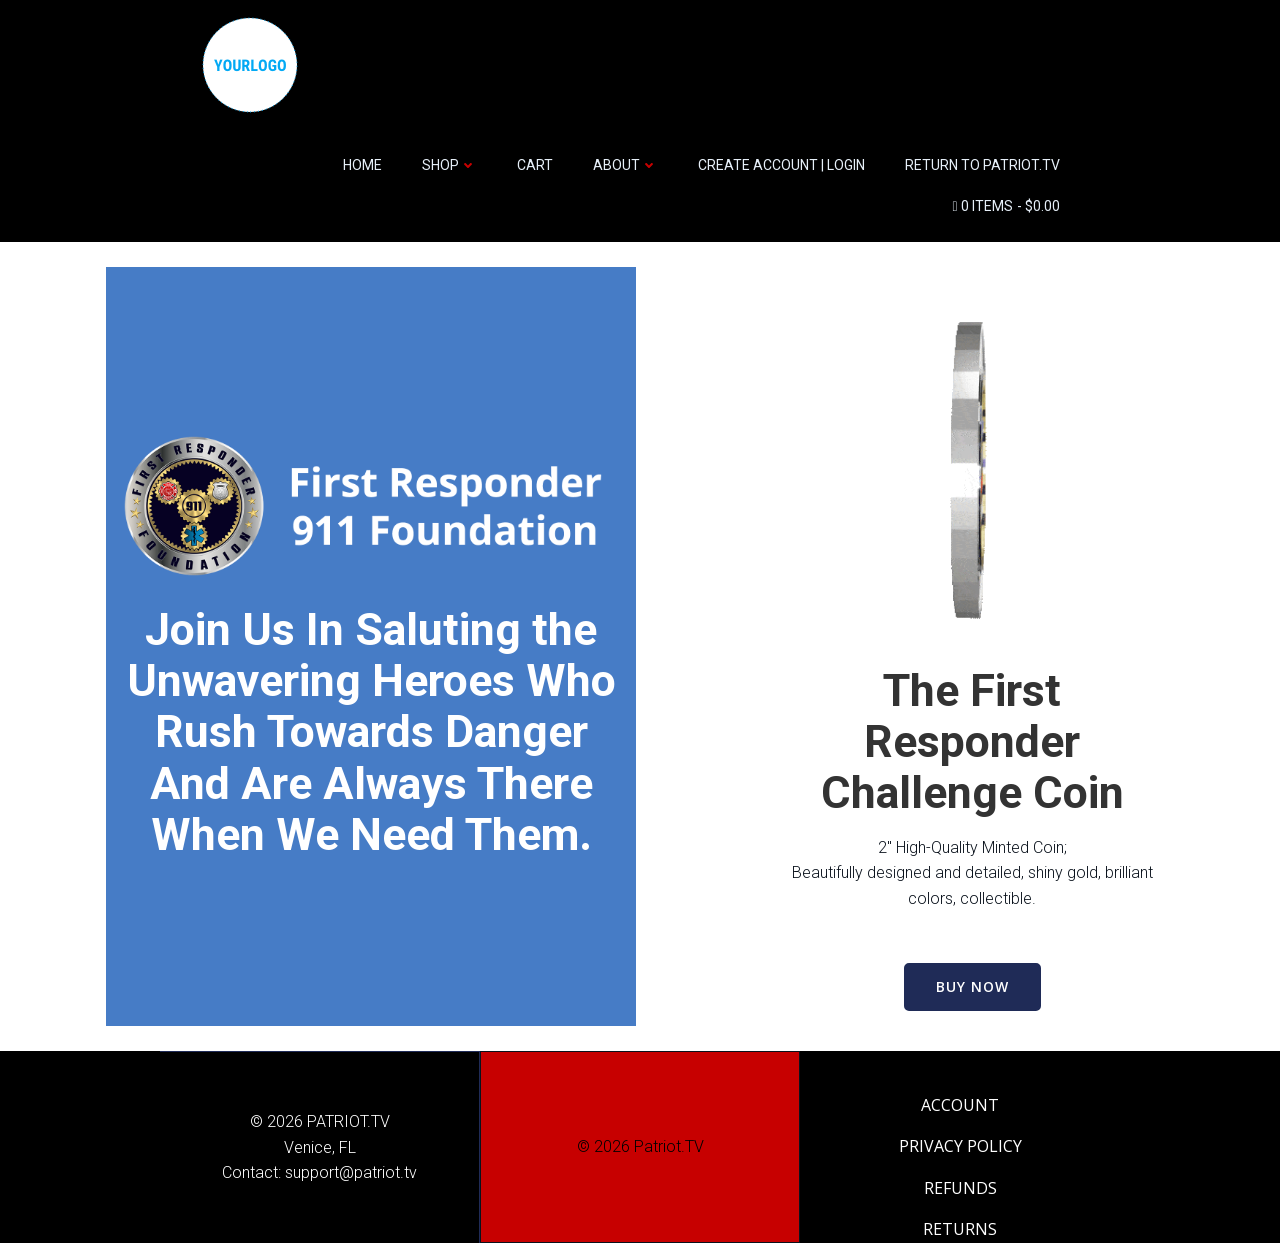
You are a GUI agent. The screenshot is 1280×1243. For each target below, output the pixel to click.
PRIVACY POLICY (960, 1146)
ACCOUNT (960, 1105)
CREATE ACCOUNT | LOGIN (781, 165)
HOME (362, 165)
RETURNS (960, 1229)
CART (535, 165)
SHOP (449, 165)
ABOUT (625, 165)
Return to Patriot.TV (982, 165)
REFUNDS (960, 1188)
